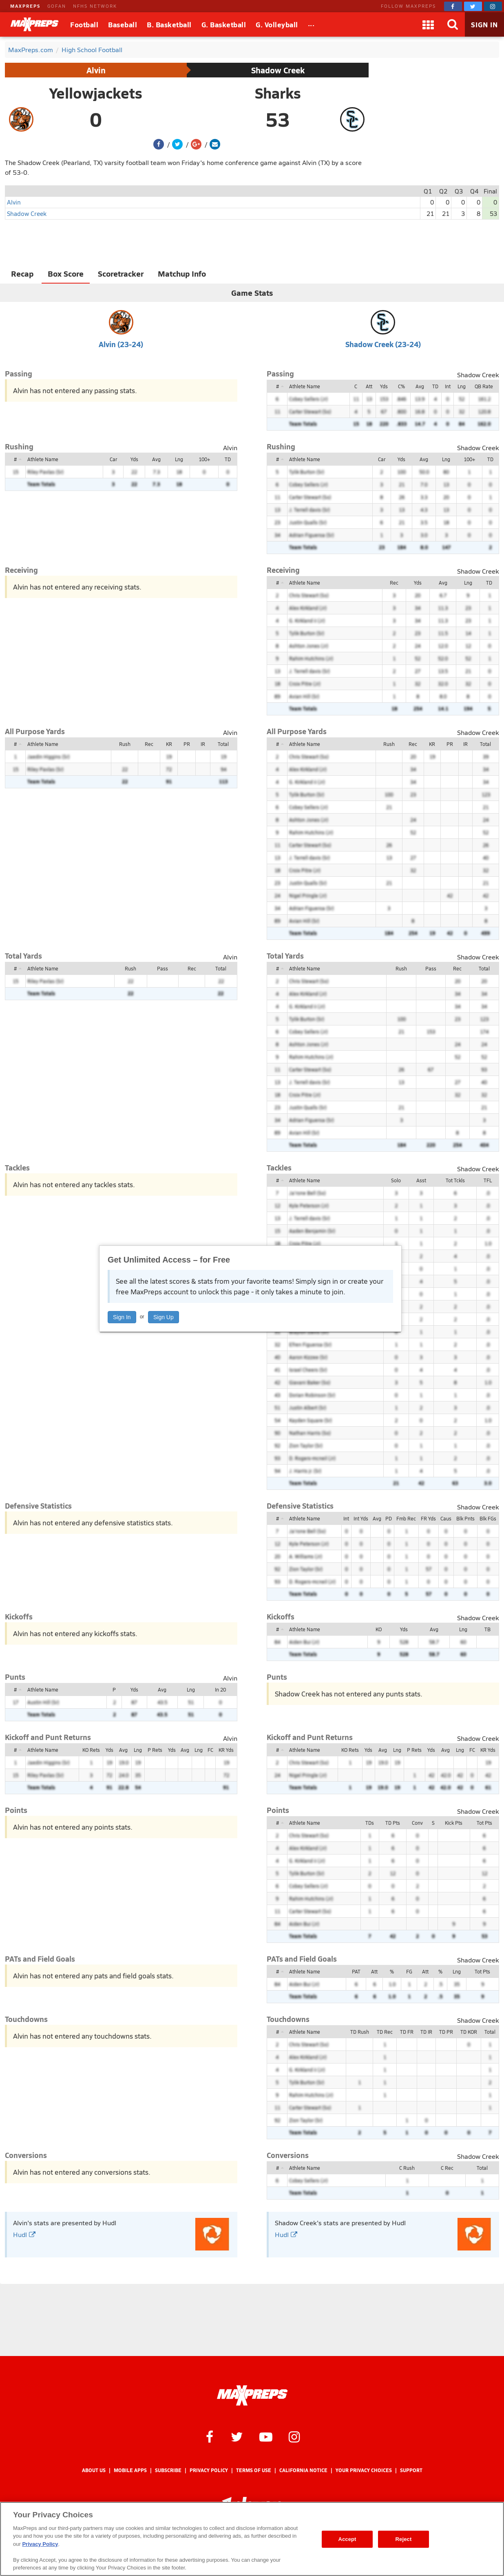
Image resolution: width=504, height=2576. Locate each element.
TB (487, 1629)
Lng (462, 386)
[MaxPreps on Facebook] (453, 6)
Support (411, 2470)
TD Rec (385, 2031)
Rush (124, 744)
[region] (252, 2539)
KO (379, 1629)
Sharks (278, 93)
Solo (396, 1180)
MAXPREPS (25, 6)
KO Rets (91, 1750)
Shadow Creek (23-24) (383, 344)
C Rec (447, 2168)
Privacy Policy (209, 2470)
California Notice (303, 2470)
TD (435, 386)
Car (113, 459)
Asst (421, 1180)
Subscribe (168, 2470)
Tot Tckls (455, 1180)
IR (203, 744)
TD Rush (359, 2031)
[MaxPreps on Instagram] (493, 6)
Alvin (96, 70)
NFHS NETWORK (95, 6)
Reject (404, 2539)
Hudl (24, 2234)
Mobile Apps (130, 2470)
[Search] (452, 24)
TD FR (406, 2031)
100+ (204, 459)
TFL (488, 1180)
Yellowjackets (95, 93)
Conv (417, 1822)
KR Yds (226, 1750)
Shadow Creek (278, 70)
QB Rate (484, 386)
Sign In (122, 1317)
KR (169, 744)
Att (369, 386)
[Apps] (428, 24)
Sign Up (163, 1317)
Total (223, 744)
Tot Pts (484, 1822)
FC (210, 1750)
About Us (94, 2470)
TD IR (426, 2031)
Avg (420, 386)
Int (448, 386)
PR (186, 744)
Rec (394, 582)
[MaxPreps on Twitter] (473, 6)
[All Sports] (311, 24)
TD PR (446, 2031)
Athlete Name (304, 386)
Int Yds (361, 1518)
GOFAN (56, 6)
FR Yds (428, 1518)
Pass (162, 968)
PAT (356, 1971)
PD (388, 1518)
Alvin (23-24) (121, 344)
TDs (369, 1822)
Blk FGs (488, 1518)
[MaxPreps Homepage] (252, 2395)
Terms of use (253, 2470)
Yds (384, 386)
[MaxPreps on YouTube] (265, 2436)
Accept (347, 2539)
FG (409, 1971)
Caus (445, 1518)
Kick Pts (453, 1822)
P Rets (155, 1750)
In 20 (220, 1689)
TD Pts (392, 1822)
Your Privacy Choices (364, 2470)
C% (401, 386)
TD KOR (468, 2031)
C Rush (407, 2168)
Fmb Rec (406, 1518)
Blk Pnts (465, 1518)
